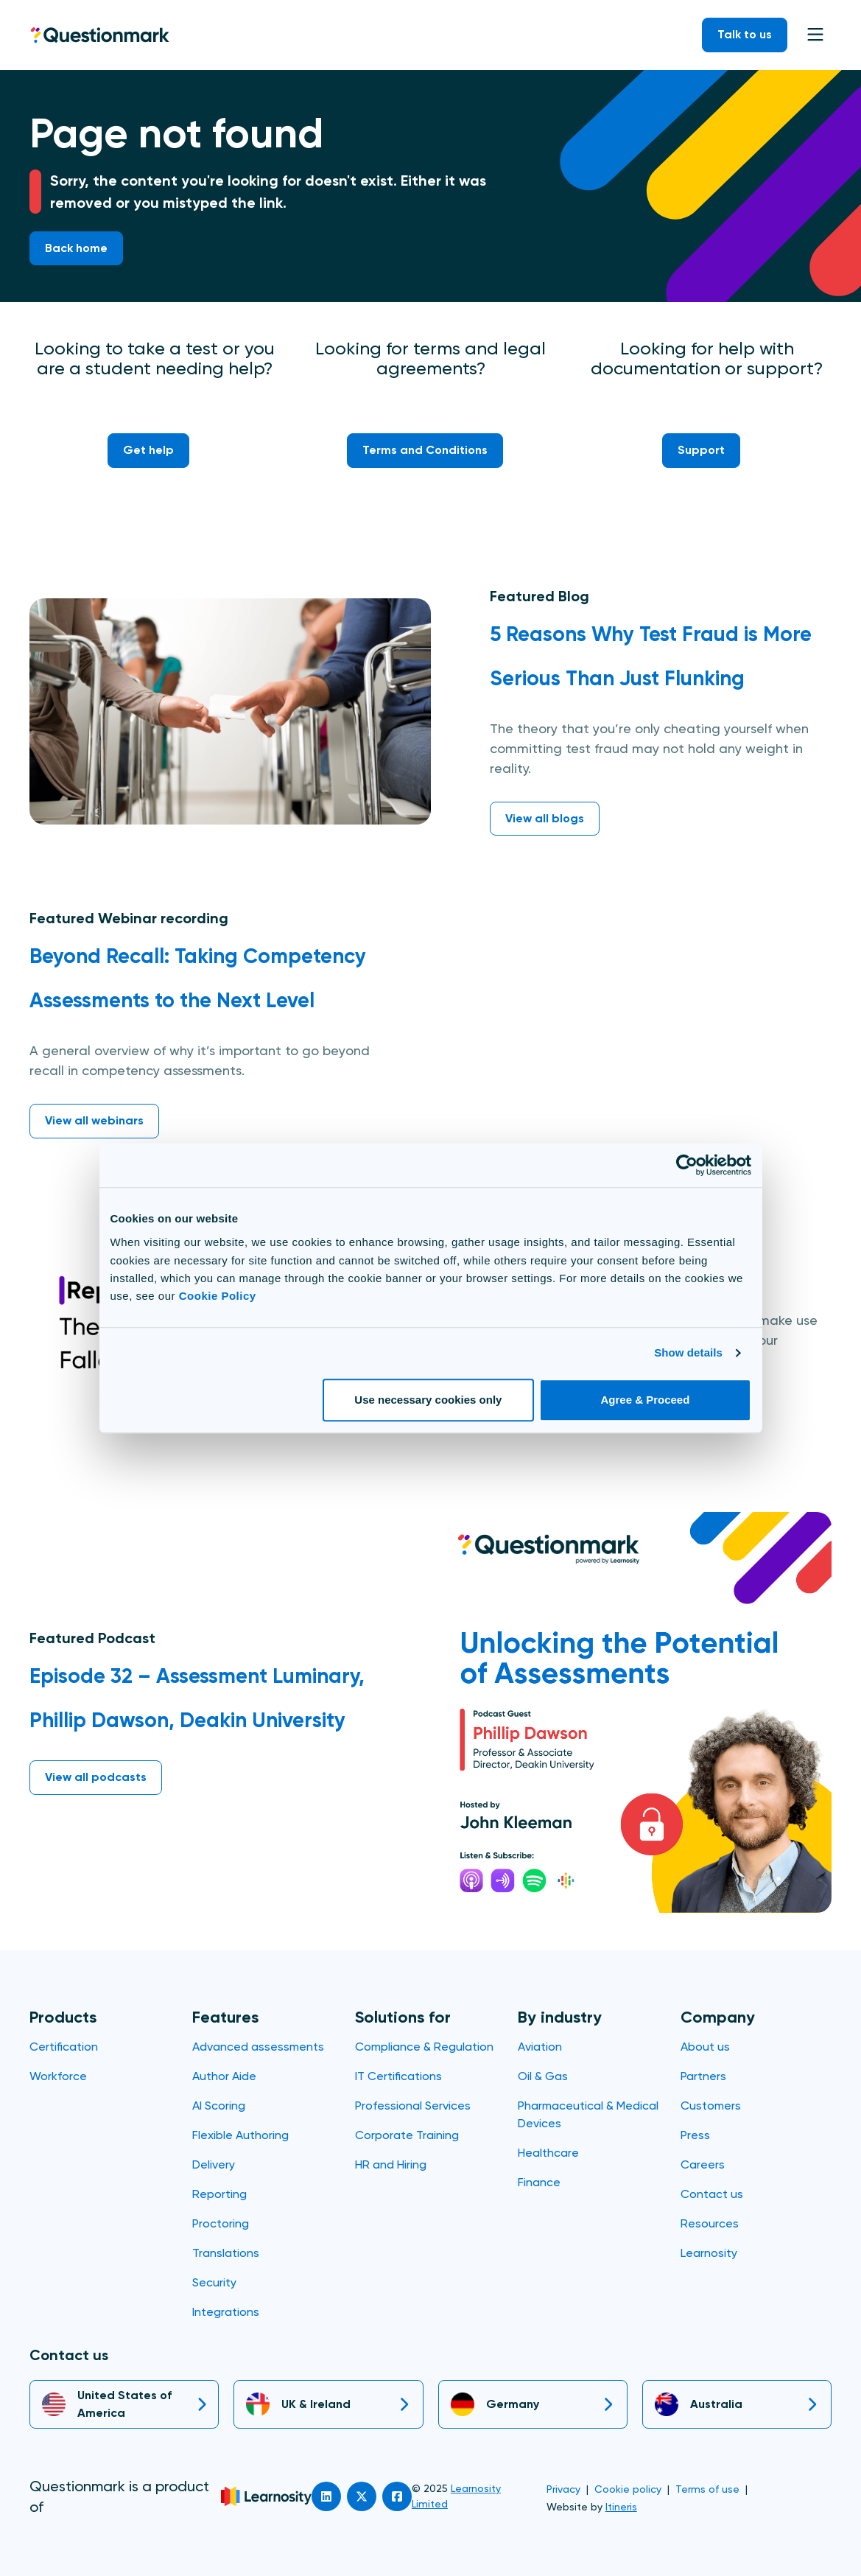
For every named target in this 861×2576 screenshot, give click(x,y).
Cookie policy (627, 2489)
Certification (63, 2047)
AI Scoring (218, 2106)
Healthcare (548, 2153)
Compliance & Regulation (424, 2047)
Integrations (225, 2312)
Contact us (712, 2194)
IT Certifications (398, 2076)
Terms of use (707, 2489)
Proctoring (220, 2223)
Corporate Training (407, 2135)
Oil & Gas (543, 2076)
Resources (710, 2223)
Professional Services (413, 2106)
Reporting (219, 2194)
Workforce (58, 2076)
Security (214, 2282)
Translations (225, 2253)
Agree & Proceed (645, 1399)
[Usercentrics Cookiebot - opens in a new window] (686, 1165)
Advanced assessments (258, 2047)
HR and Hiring (390, 2164)
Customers (711, 2106)
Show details (688, 1352)
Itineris (621, 2507)
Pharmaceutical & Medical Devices (588, 2114)
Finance (539, 2182)
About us (705, 2047)
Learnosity (709, 2253)
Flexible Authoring (240, 2135)
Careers (703, 2164)
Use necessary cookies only (428, 1399)
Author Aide (224, 2076)
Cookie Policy (217, 1295)
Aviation (540, 2047)
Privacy (563, 2489)
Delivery (213, 2164)
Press (695, 2135)
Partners (703, 2076)
